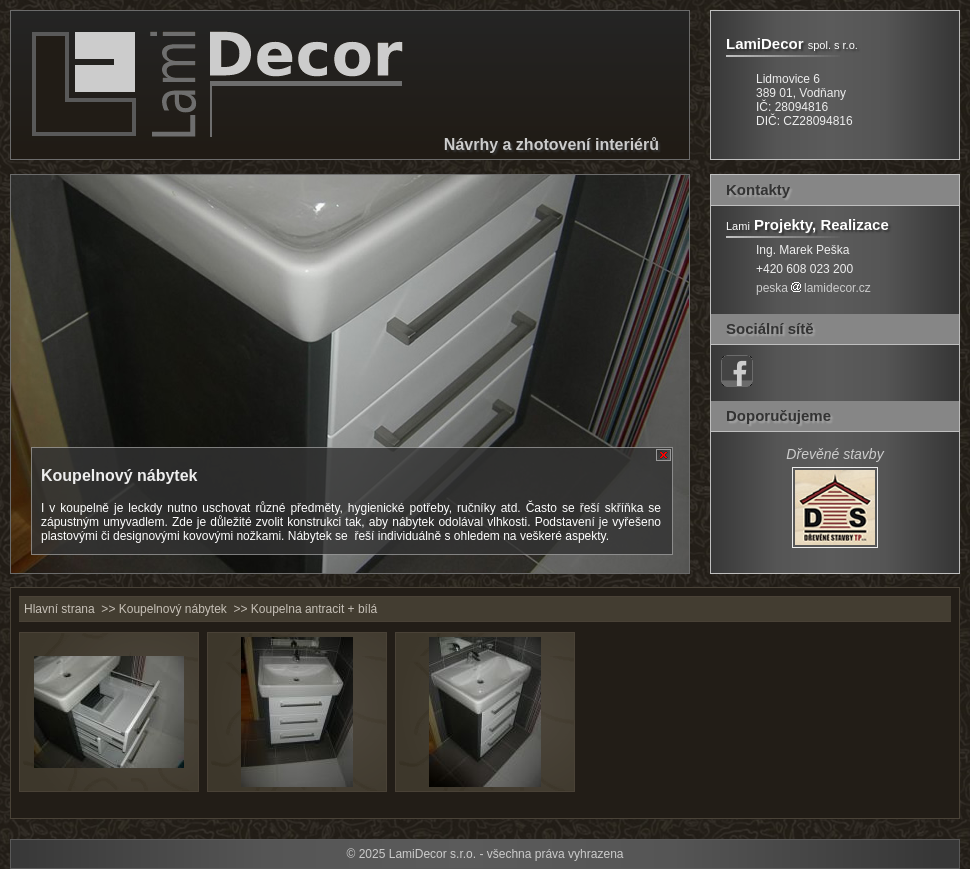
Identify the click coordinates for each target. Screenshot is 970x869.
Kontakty (758, 189)
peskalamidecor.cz (813, 288)
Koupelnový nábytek (173, 609)
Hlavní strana (59, 609)
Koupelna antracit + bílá (314, 609)
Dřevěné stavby (834, 454)
